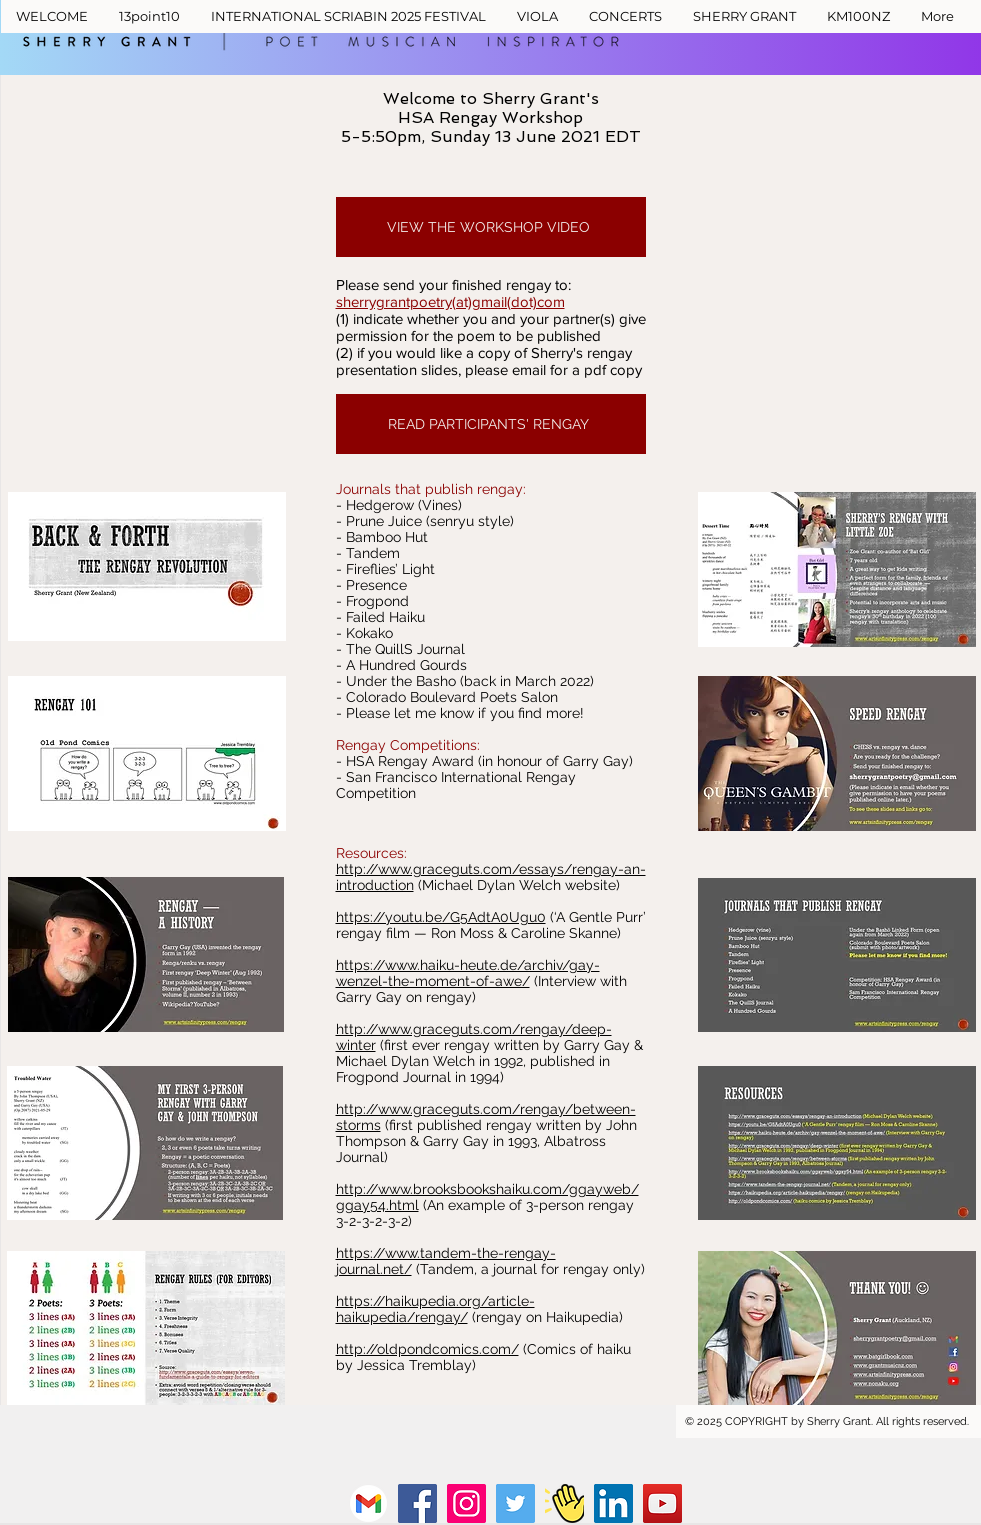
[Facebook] (417, 1503)
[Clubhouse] (564, 1503)
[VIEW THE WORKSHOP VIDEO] (491, 227)
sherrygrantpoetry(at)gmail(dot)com (450, 301)
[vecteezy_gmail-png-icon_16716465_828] (368, 1503)
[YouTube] (662, 1503)
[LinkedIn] (613, 1503)
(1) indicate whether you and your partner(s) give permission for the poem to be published (491, 327)
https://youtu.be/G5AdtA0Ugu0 (441, 917)
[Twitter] (515, 1503)
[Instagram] (466, 1503)
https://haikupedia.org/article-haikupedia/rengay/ (435, 1309)
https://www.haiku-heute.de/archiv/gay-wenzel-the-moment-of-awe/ (468, 973)
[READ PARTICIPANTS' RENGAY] (491, 424)
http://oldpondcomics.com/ (427, 1349)
